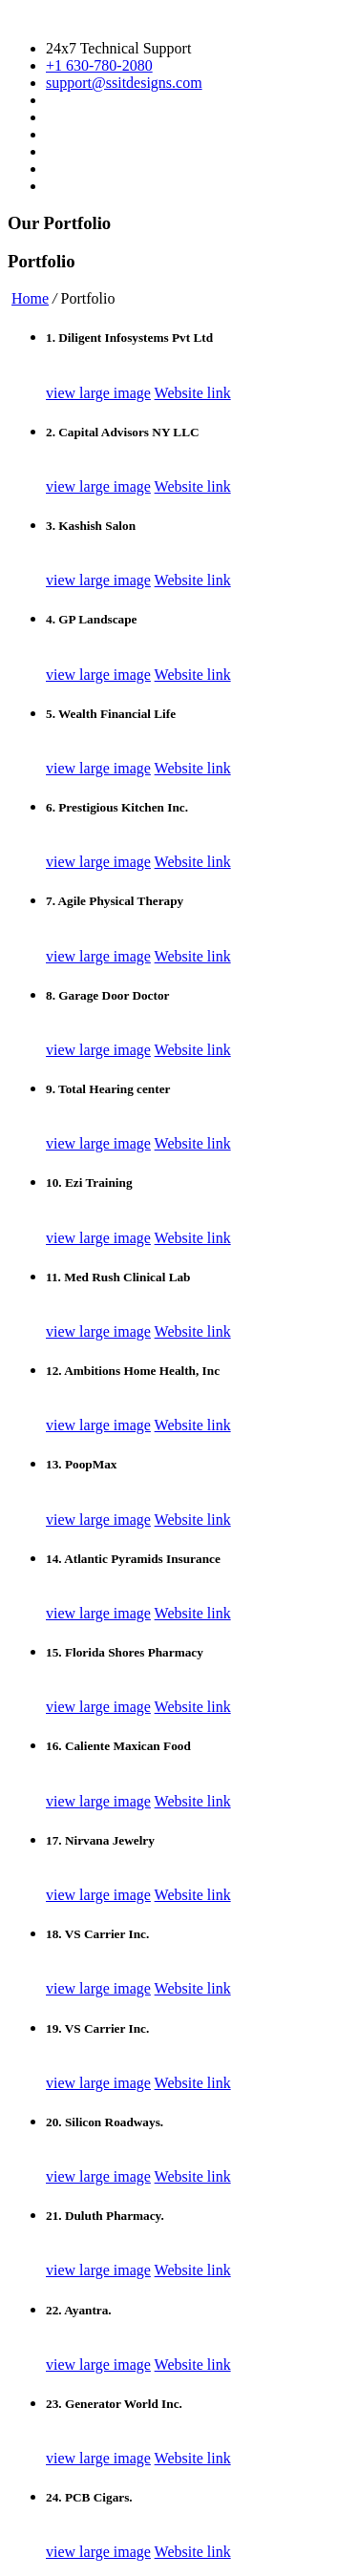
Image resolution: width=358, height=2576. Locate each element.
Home (30, 298)
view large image (98, 393)
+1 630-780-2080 (99, 65)
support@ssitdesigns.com (124, 82)
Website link (193, 393)
